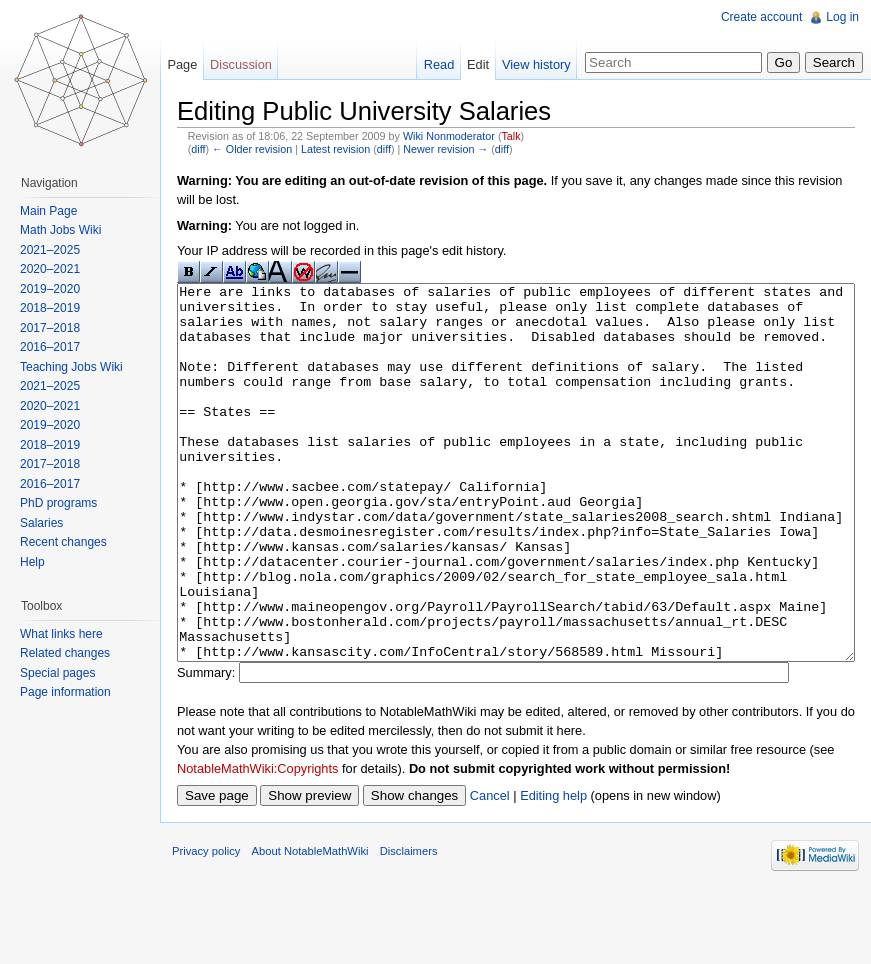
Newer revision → (445, 149)
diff (198, 149)
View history (536, 64)
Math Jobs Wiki (60, 230)
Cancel (490, 870)
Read (439, 64)
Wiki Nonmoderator (449, 136)
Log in (842, 17)
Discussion (241, 64)
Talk (510, 136)
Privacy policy (206, 926)
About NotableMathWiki (310, 926)
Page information (65, 692)
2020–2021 (50, 269)
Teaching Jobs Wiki (71, 367)
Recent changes (63, 542)
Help (32, 562)
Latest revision (335, 149)
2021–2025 (50, 250)
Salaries (41, 523)
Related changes (65, 653)
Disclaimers (409, 926)
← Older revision (252, 149)
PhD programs (58, 503)
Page (182, 64)
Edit (478, 64)
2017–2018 (50, 328)
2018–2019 (50, 308)
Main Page (48, 211)
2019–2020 (50, 289)
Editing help (553, 870)
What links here (61, 634)
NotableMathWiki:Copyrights (257, 843)
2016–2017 (50, 347)
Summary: (206, 747)
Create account (761, 17)
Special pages (57, 673)
